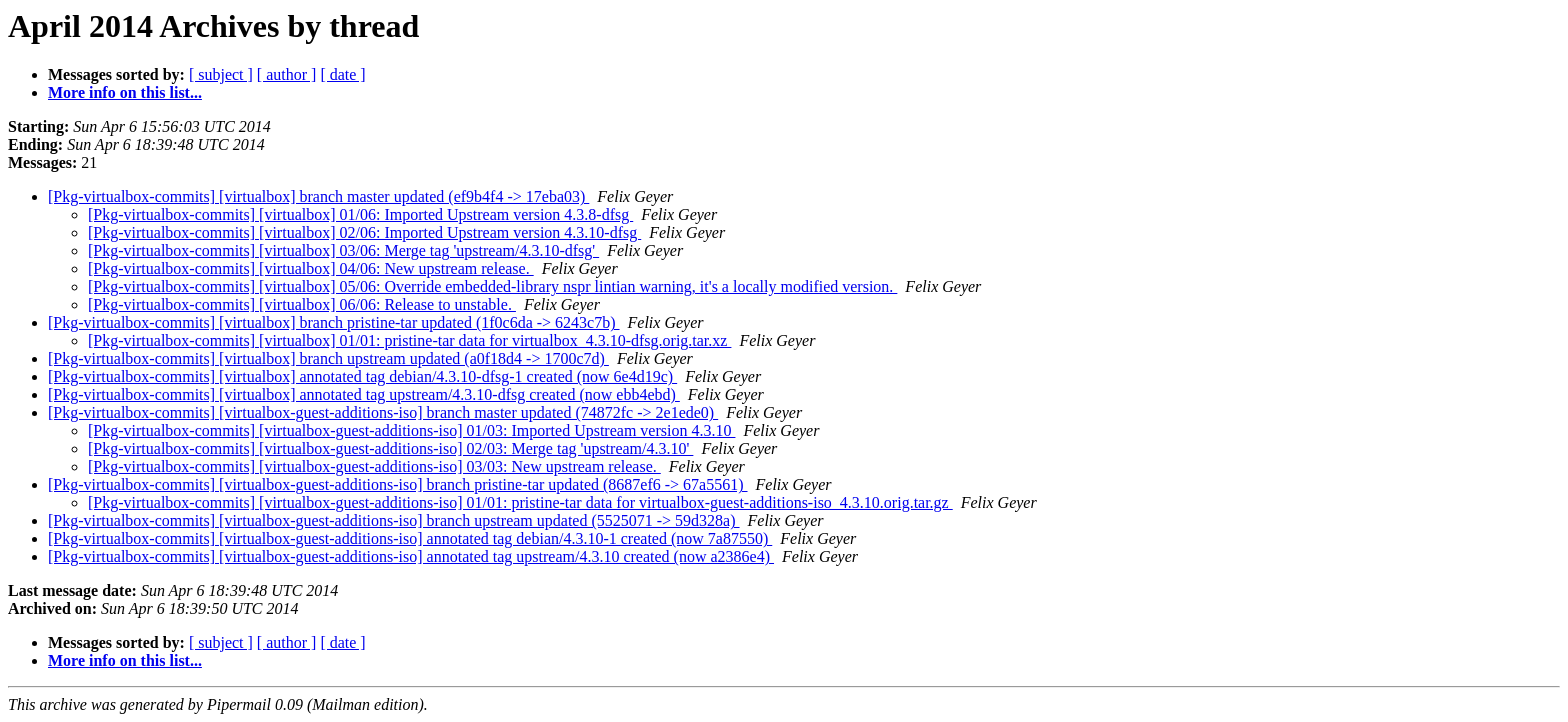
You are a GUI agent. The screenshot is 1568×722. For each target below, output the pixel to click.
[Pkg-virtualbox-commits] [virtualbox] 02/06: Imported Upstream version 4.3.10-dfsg (364, 232)
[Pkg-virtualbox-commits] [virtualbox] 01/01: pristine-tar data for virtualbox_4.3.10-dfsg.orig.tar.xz (409, 340)
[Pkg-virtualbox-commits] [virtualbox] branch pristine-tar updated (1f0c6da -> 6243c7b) (334, 322)
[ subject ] (221, 74)
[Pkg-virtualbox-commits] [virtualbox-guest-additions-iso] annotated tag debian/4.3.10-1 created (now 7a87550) (410, 538)
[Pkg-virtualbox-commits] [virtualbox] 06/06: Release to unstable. (302, 304)
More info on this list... (125, 92)
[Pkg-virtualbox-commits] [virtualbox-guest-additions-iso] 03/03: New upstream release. (374, 466)
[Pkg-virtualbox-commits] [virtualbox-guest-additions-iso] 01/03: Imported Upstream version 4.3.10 (411, 430)
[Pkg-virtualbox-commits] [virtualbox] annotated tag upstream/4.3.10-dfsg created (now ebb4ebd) (364, 394)
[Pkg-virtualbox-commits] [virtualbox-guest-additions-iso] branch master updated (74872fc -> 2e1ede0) (383, 412)
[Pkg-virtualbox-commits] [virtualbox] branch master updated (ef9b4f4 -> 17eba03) (318, 196)
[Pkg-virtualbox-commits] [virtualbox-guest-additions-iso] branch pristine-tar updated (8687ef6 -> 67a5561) (398, 484)
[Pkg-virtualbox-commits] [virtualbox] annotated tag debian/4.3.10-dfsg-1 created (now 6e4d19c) (362, 376)
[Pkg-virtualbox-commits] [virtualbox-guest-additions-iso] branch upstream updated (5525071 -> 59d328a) (394, 520)
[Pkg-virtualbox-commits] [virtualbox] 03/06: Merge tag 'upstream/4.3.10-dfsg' (343, 250)
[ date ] (342, 74)
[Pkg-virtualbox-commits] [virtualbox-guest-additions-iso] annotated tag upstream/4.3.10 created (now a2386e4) (411, 556)
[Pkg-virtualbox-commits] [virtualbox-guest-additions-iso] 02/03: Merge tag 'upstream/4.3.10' (390, 448)
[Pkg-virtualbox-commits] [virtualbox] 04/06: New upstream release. (311, 268)
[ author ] (287, 74)
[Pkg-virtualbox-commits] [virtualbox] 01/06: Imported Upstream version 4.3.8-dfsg (360, 214)
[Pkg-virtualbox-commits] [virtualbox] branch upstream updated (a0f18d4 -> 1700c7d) (328, 358)
